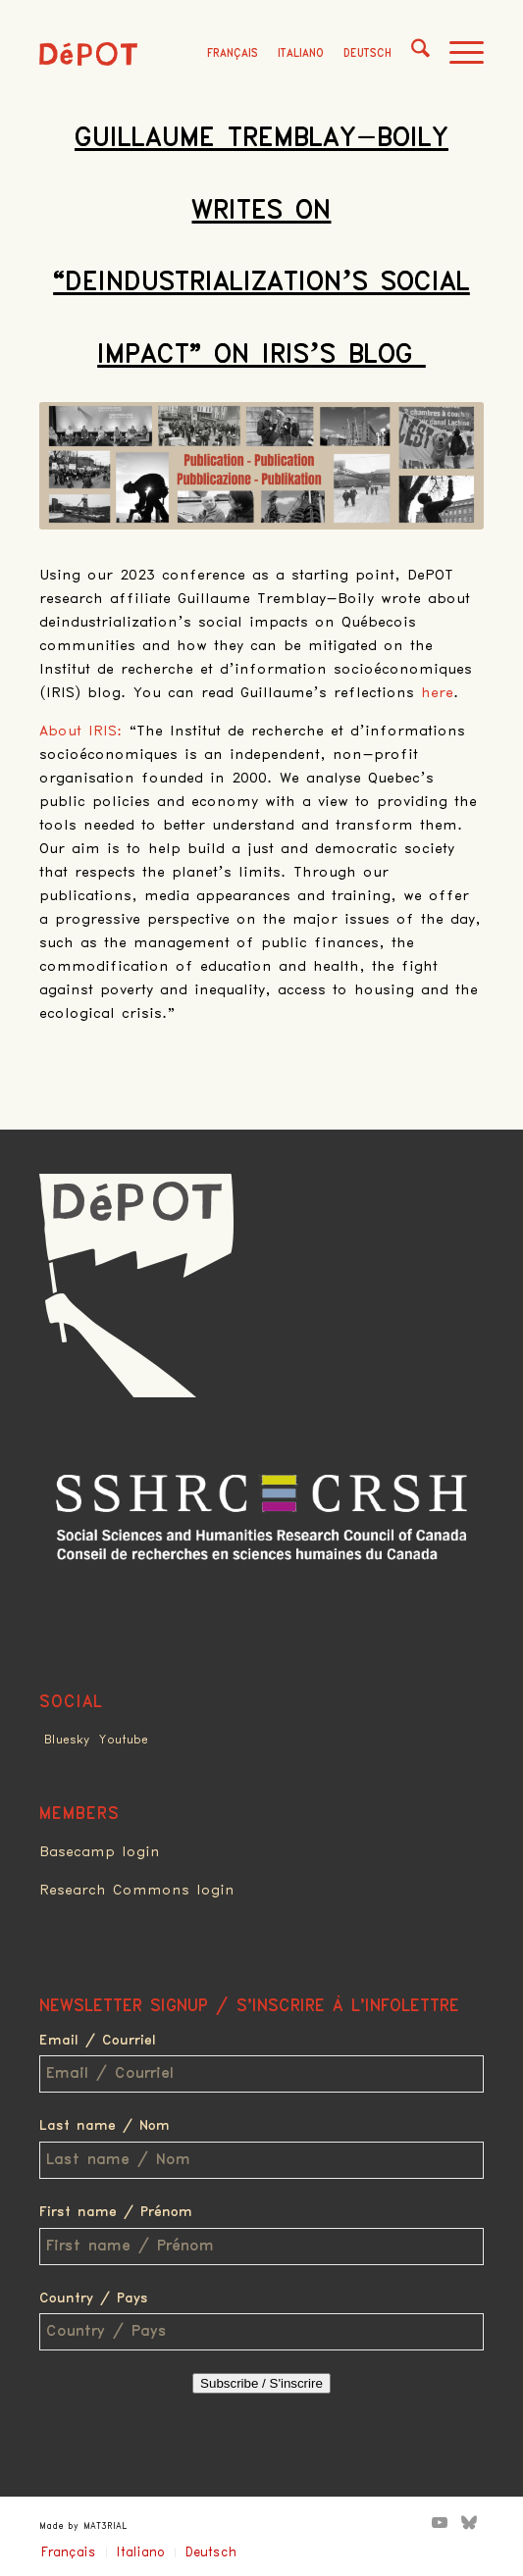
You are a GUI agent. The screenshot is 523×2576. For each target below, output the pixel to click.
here (437, 693)
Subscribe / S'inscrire (261, 2383)
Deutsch (367, 53)
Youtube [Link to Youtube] (123, 1740)
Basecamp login (99, 1852)
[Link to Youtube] (439, 2522)
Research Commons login (137, 1890)
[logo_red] (88, 54)
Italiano (301, 53)
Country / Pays (93, 2298)
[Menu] (457, 54)
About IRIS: (81, 731)
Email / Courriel (97, 2040)
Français (232, 53)
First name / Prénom (115, 2212)
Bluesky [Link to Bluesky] (66, 1740)
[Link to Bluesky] (469, 2522)
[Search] (411, 54)
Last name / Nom (104, 2126)
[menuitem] (411, 54)
